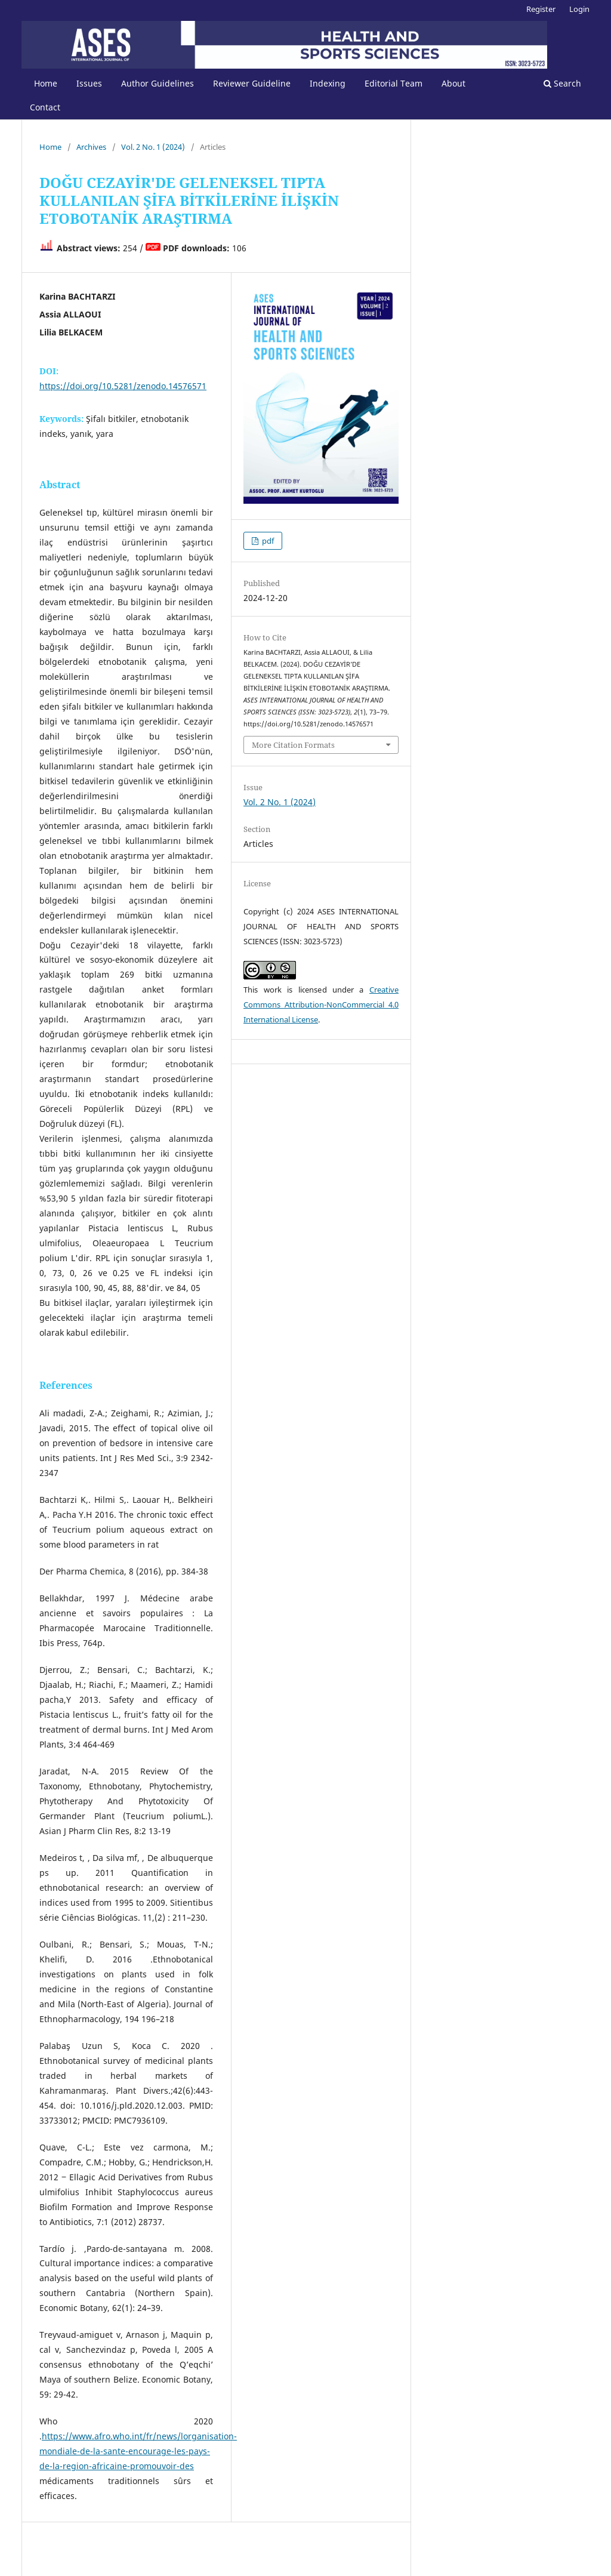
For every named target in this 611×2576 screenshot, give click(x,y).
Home (45, 83)
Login (579, 9)
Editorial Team (393, 83)
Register (541, 9)
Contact (45, 107)
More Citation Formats (293, 744)
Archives (91, 146)
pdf (267, 540)
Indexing (327, 83)
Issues (89, 83)
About (453, 83)
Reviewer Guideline (252, 83)
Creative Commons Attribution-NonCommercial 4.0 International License (321, 1004)
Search (562, 83)
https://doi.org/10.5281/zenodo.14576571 (122, 386)
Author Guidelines (157, 83)
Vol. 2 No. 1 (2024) (153, 146)
